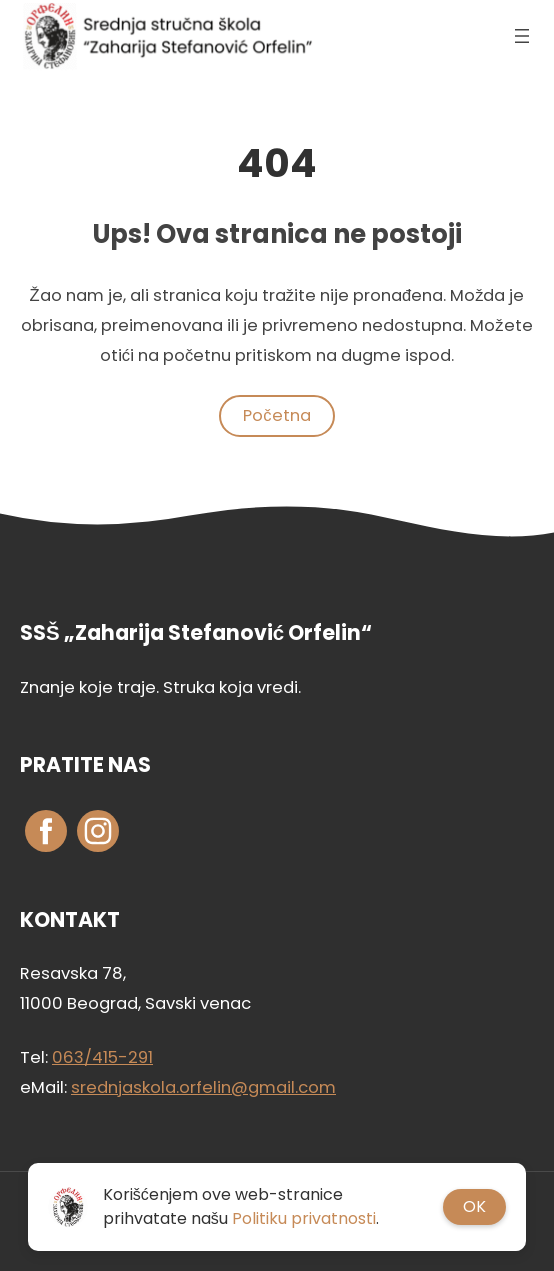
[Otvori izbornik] (522, 36)
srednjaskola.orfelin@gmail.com (203, 1087)
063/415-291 (102, 1057)
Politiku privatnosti (304, 1218)
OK (474, 1206)
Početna (276, 415)
